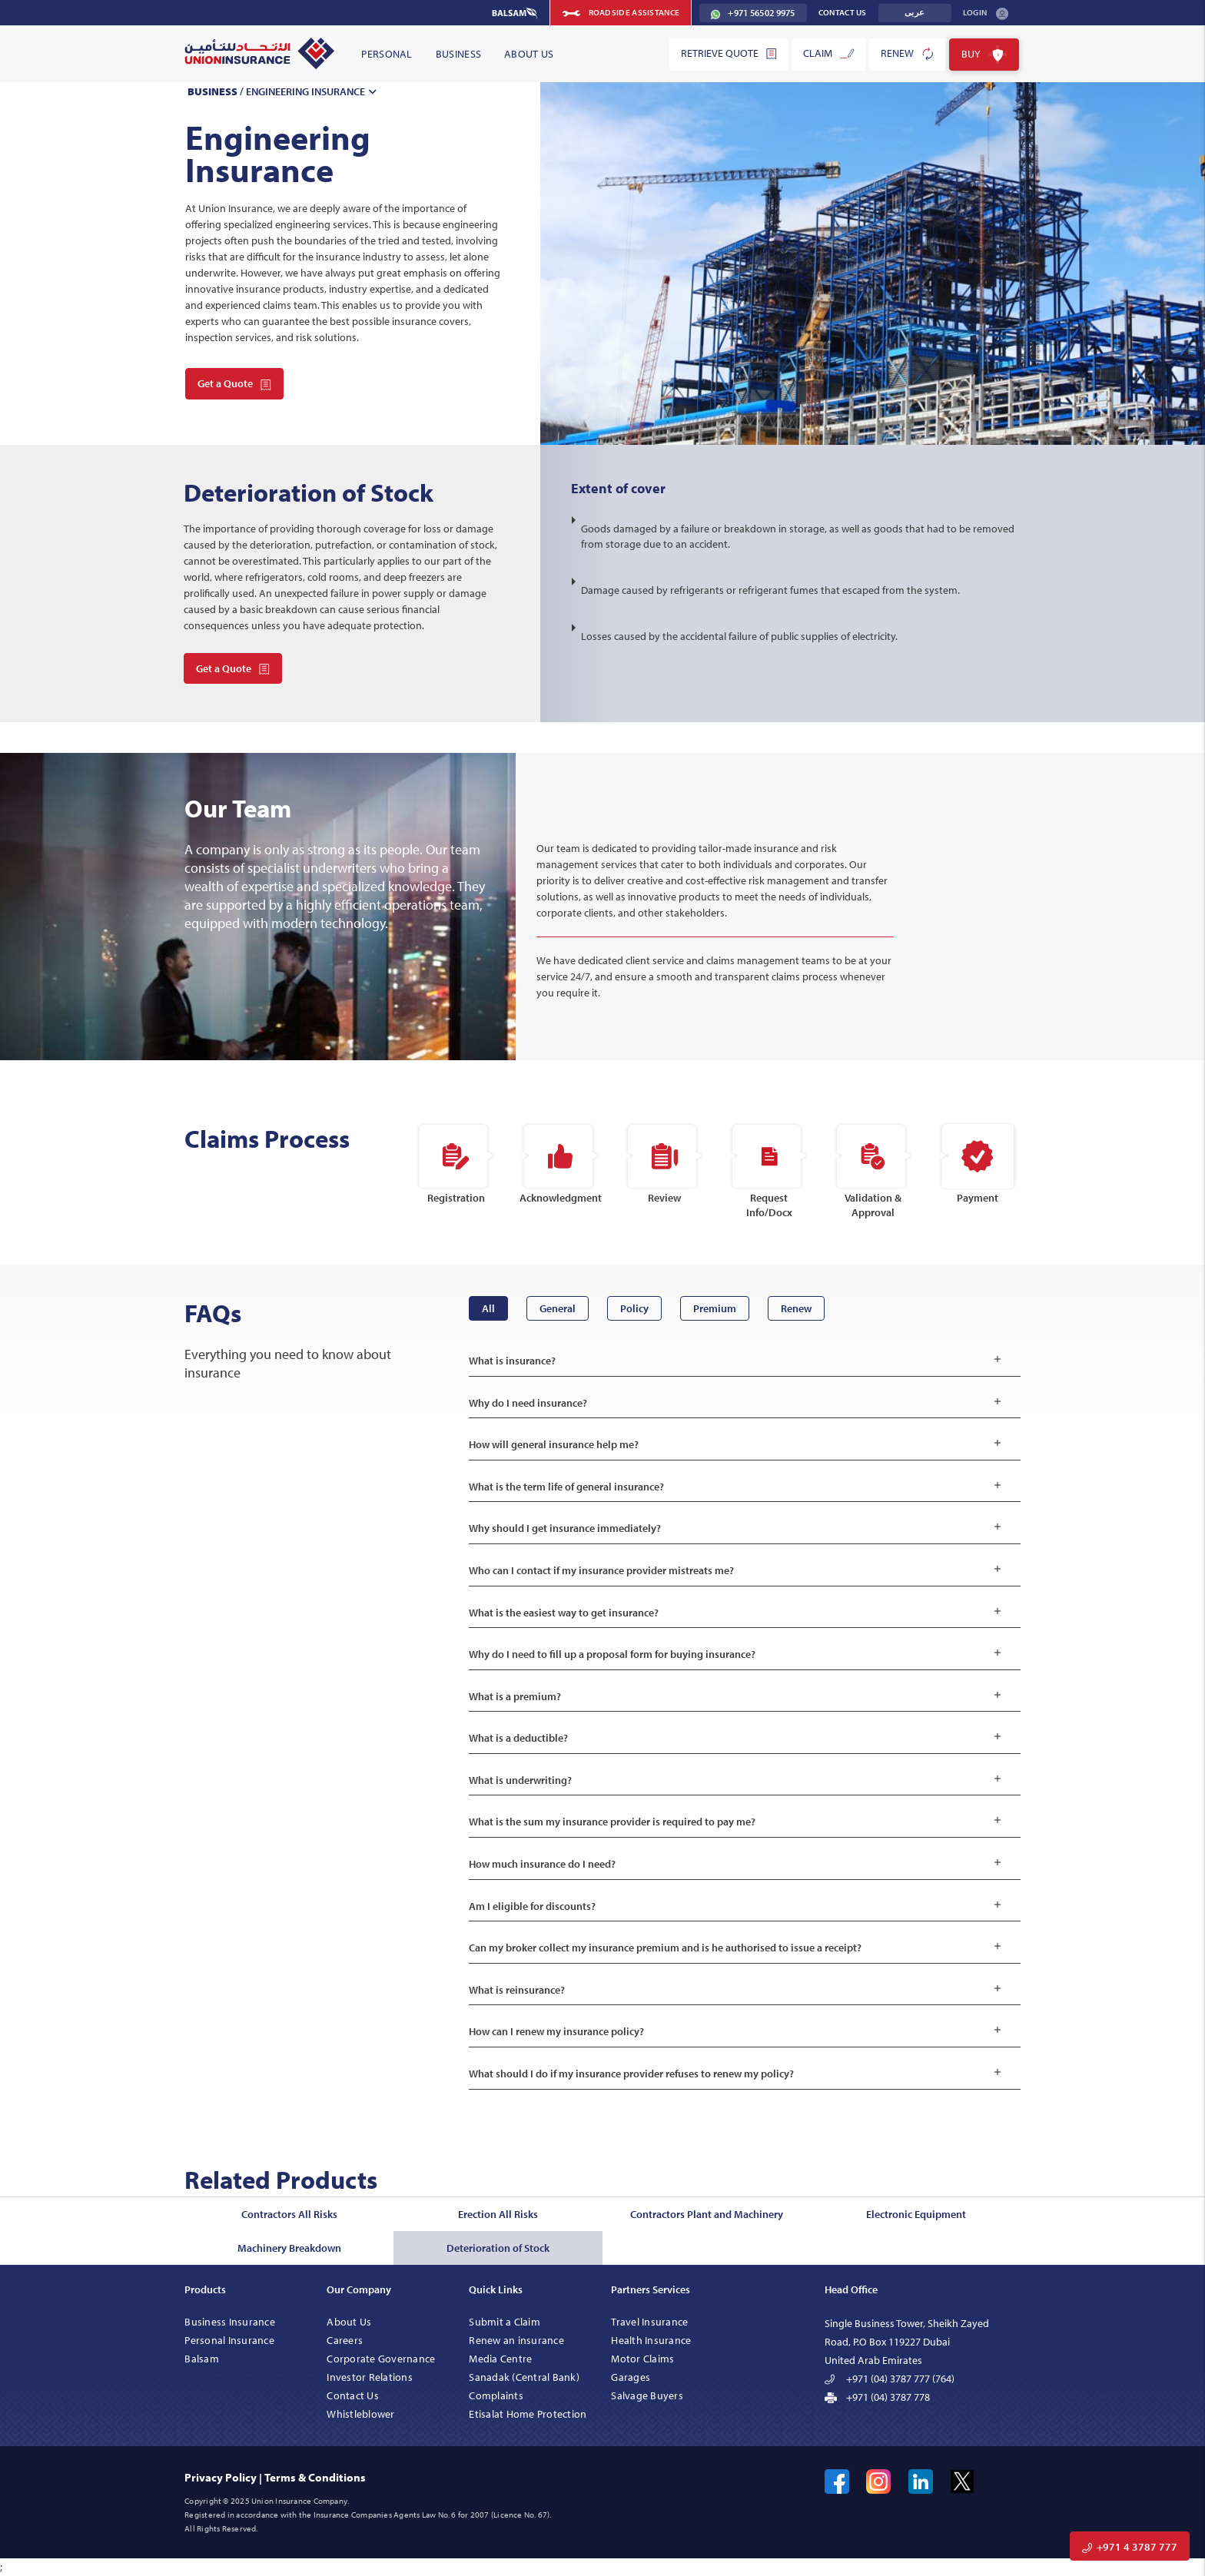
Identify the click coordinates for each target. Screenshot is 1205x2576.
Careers (345, 2340)
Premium (714, 1308)
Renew (907, 53)
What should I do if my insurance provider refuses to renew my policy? (739, 2074)
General (557, 1308)
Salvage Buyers (647, 2395)
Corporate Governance (381, 2358)
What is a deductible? (739, 1738)
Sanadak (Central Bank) (524, 2377)
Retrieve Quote (729, 53)
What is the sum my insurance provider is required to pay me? (739, 1822)
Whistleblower (360, 2414)
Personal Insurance (229, 2340)
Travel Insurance (649, 2322)
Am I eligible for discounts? (739, 1906)
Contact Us (842, 12)
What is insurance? (739, 1361)
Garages (630, 2377)
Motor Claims (642, 2358)
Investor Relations (370, 2377)
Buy (984, 55)
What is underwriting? (739, 1780)
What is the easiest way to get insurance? (739, 1613)
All (488, 1308)
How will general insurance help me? (739, 1444)
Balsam (201, 2358)
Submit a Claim (504, 2322)
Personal (386, 54)
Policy (634, 1308)
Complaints (496, 2395)
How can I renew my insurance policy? (739, 2031)
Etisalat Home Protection (527, 2414)
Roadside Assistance (621, 12)
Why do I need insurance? (739, 1403)
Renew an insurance (516, 2340)
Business (458, 54)
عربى (914, 12)
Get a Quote (234, 383)
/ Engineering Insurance (284, 91)
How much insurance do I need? (739, 1864)
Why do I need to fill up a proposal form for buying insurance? (739, 1654)
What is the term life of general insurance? (739, 1487)
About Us (528, 54)
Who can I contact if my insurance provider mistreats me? (739, 1570)
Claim (829, 53)
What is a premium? (739, 1696)
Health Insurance (651, 2340)
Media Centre (500, 2358)
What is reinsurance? (739, 1990)
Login (986, 12)
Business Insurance (229, 2322)
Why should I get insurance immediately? (739, 1528)
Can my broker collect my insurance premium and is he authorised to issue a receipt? (739, 1948)
